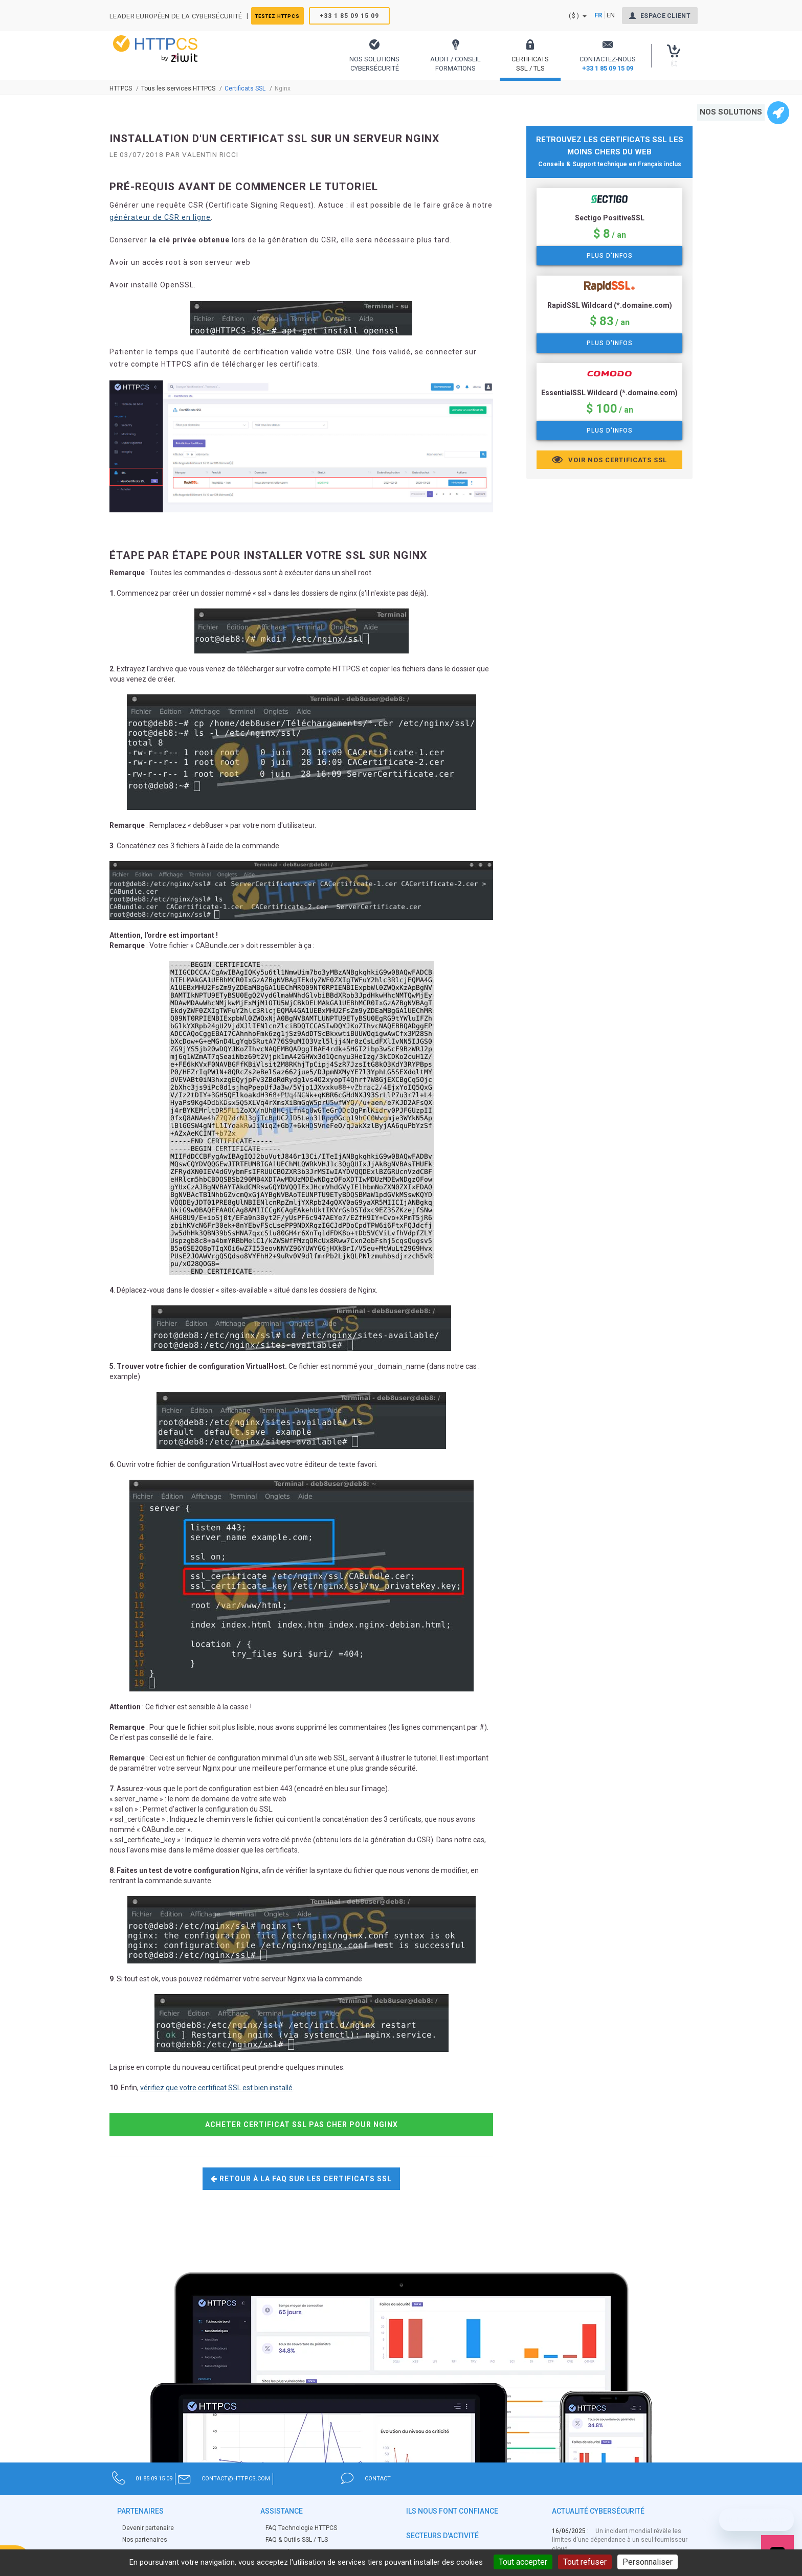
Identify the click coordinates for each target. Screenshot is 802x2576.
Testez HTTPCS (288, 15)
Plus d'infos (610, 255)
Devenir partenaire (148, 2528)
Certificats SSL (245, 88)
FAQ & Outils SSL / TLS (296, 2539)
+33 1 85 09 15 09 (368, 15)
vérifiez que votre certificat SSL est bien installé (216, 2088)
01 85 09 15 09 (186, 2478)
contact (559, 2478)
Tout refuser (585, 2562)
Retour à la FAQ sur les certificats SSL (301, 2179)
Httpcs (120, 88)
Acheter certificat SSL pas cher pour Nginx (301, 2124)
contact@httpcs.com (365, 2478)
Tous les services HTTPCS (178, 88)
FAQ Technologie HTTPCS (301, 2528)
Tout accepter (523, 2562)
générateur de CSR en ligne (160, 217)
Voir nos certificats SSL (609, 460)
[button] (374, 55)
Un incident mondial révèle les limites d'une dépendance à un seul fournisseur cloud (619, 2539)
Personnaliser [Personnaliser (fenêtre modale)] (647, 2562)
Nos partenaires (144, 2539)
